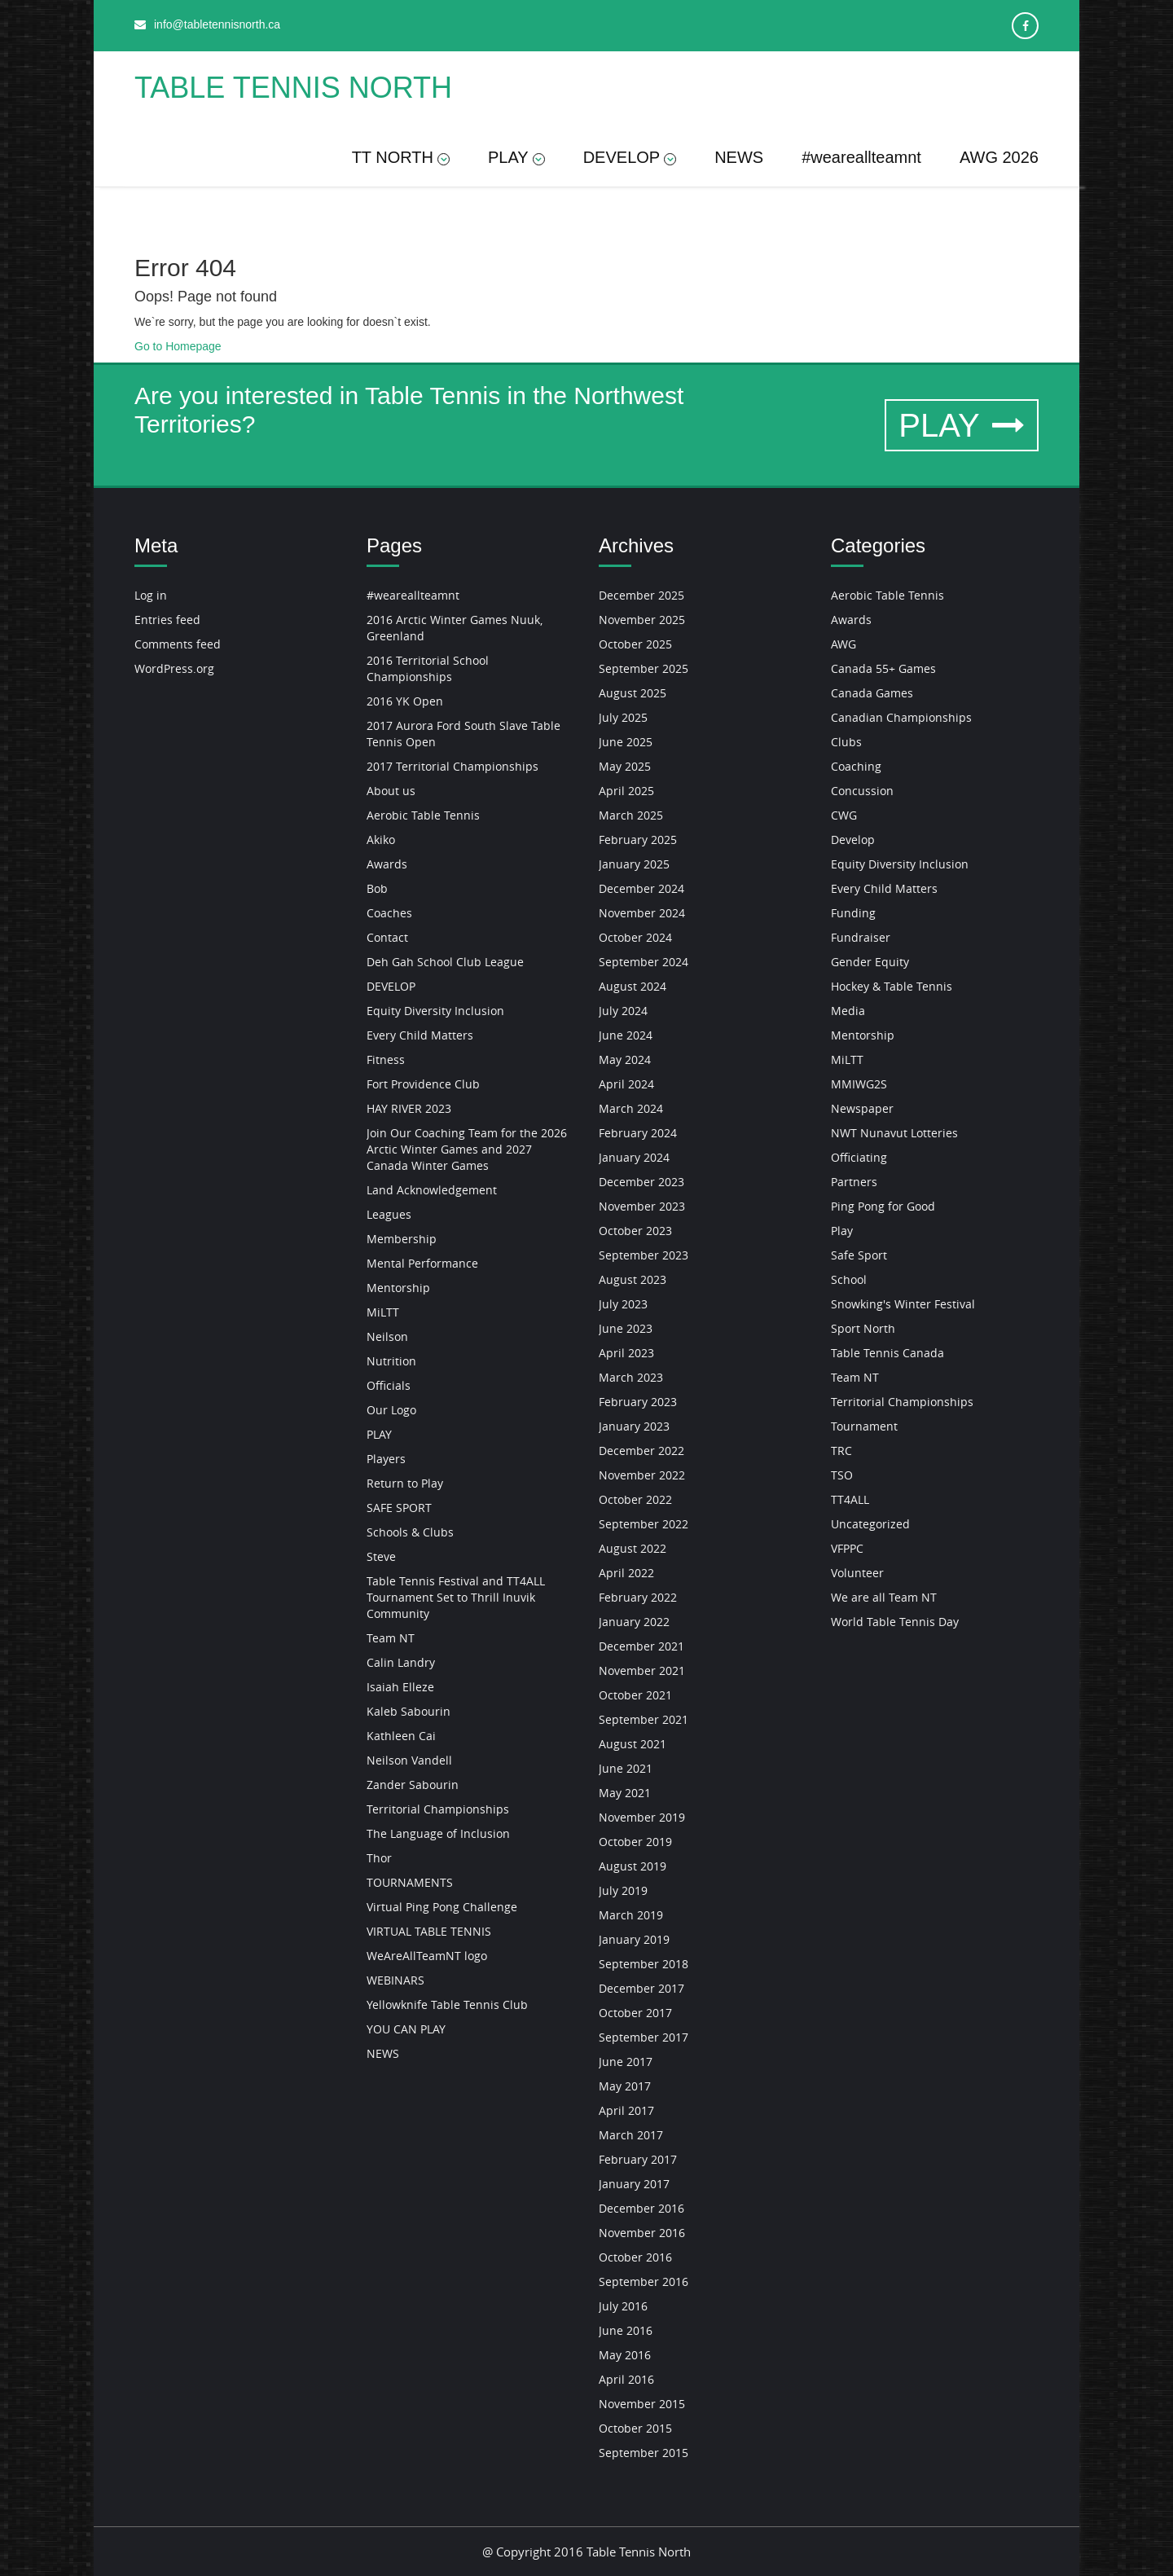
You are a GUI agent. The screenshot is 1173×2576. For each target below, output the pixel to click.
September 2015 (643, 2452)
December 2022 (641, 1450)
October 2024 (635, 937)
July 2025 (623, 717)
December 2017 (641, 1988)
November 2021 (642, 1670)
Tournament (864, 1426)
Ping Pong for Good (883, 1206)
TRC (841, 1450)
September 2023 (643, 1255)
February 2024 (638, 1133)
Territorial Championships (438, 1809)
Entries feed (167, 619)
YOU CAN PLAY (406, 2029)
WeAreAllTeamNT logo (427, 1955)
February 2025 (638, 839)
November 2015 (642, 2403)
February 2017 (638, 2159)
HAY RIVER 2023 (409, 1108)
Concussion (862, 790)
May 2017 (625, 2086)
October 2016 (635, 2257)
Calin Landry (401, 1662)
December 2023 (641, 1181)
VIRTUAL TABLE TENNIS (429, 1931)
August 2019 (632, 1866)
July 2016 (623, 2306)
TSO (842, 1475)
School (849, 1279)
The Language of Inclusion (438, 1833)
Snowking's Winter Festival (903, 1304)
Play (842, 1230)
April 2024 (626, 1084)
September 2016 (643, 2281)
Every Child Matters (420, 1035)
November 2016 (642, 2232)
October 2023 (635, 1230)
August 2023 (632, 1279)
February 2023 (638, 1401)
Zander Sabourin (413, 1784)
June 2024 (625, 1035)
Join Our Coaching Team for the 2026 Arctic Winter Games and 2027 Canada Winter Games (467, 1149)
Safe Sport (859, 1255)
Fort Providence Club (423, 1084)
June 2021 (625, 1768)
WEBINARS (395, 1980)
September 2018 (643, 1964)
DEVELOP (629, 157)
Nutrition (391, 1361)
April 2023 (626, 1353)
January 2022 (634, 1621)
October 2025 (635, 644)
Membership (402, 1238)
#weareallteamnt (861, 157)
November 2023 (642, 1206)
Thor (379, 1858)
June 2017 (625, 2061)
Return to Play (405, 1483)
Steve (381, 1556)
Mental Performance (422, 1263)
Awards (387, 864)
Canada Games (872, 693)
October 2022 (635, 1499)
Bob (377, 888)
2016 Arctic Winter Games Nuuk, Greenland (455, 628)
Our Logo (391, 1410)
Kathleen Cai (401, 1735)
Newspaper (862, 1108)
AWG (843, 644)
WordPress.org (174, 668)
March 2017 (631, 2135)
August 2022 (632, 1548)
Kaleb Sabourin (408, 1711)
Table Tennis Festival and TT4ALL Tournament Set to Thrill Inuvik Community (456, 1597)
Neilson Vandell (409, 1760)
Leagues (389, 1214)
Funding (853, 913)
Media (848, 1010)
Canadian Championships (901, 717)
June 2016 (625, 2330)
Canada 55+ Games (883, 668)
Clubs (846, 742)
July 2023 (623, 1304)
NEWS (738, 157)
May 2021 (625, 1792)
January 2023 (634, 1426)
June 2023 (625, 1328)
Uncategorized (870, 1524)
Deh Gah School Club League (445, 961)
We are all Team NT (884, 1597)
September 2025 (643, 668)
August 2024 (632, 986)
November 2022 (642, 1475)
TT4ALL (850, 1499)
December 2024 (641, 888)
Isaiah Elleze (400, 1687)
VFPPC (847, 1548)
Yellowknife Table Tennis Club (447, 2004)
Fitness (386, 1059)
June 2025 (625, 742)
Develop (853, 839)
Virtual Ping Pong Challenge (442, 1906)
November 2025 (642, 619)
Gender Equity (870, 961)
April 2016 (626, 2379)
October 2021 (635, 1695)
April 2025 (626, 790)
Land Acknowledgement (432, 1190)
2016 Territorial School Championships (428, 668)
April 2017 (626, 2110)
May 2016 (625, 2355)
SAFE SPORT (399, 1507)
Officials (389, 1385)
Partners (854, 1181)
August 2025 (632, 693)
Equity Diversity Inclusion (435, 1010)
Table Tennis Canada (887, 1353)
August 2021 (632, 1744)
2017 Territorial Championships (452, 766)
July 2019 (623, 1890)
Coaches (389, 913)
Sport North (863, 1328)
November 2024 (642, 913)
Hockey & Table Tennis (891, 986)
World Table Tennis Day (895, 1621)
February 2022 (638, 1597)
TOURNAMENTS (410, 1882)
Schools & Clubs (410, 1532)
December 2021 (641, 1646)
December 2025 (641, 595)
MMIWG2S (859, 1084)
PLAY (516, 157)
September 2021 (643, 1719)
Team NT (391, 1638)
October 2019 (635, 1841)
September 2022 (643, 1524)
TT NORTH (401, 157)
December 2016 (641, 2208)
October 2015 (635, 2428)
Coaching (856, 766)
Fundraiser (860, 937)
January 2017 (634, 2183)
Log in (150, 595)
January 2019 (634, 1939)
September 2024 (643, 961)
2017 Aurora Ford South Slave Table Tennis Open (463, 734)
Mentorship (398, 1287)
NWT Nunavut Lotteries (894, 1133)
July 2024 (623, 1010)
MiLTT (383, 1312)
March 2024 (631, 1108)
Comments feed (177, 644)
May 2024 (625, 1059)
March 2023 (631, 1377)
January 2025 (634, 864)
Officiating (859, 1157)
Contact (387, 937)
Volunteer (857, 1572)
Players (386, 1458)
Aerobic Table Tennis (423, 815)
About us (391, 790)
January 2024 (634, 1157)
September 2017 (643, 2037)
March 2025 (631, 815)
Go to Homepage (178, 346)
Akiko (381, 839)
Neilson (387, 1336)
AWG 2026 (999, 157)
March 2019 (631, 1915)
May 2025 (625, 766)
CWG (844, 815)
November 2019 (642, 1817)
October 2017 (635, 2012)
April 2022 (626, 1572)
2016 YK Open (405, 701)
